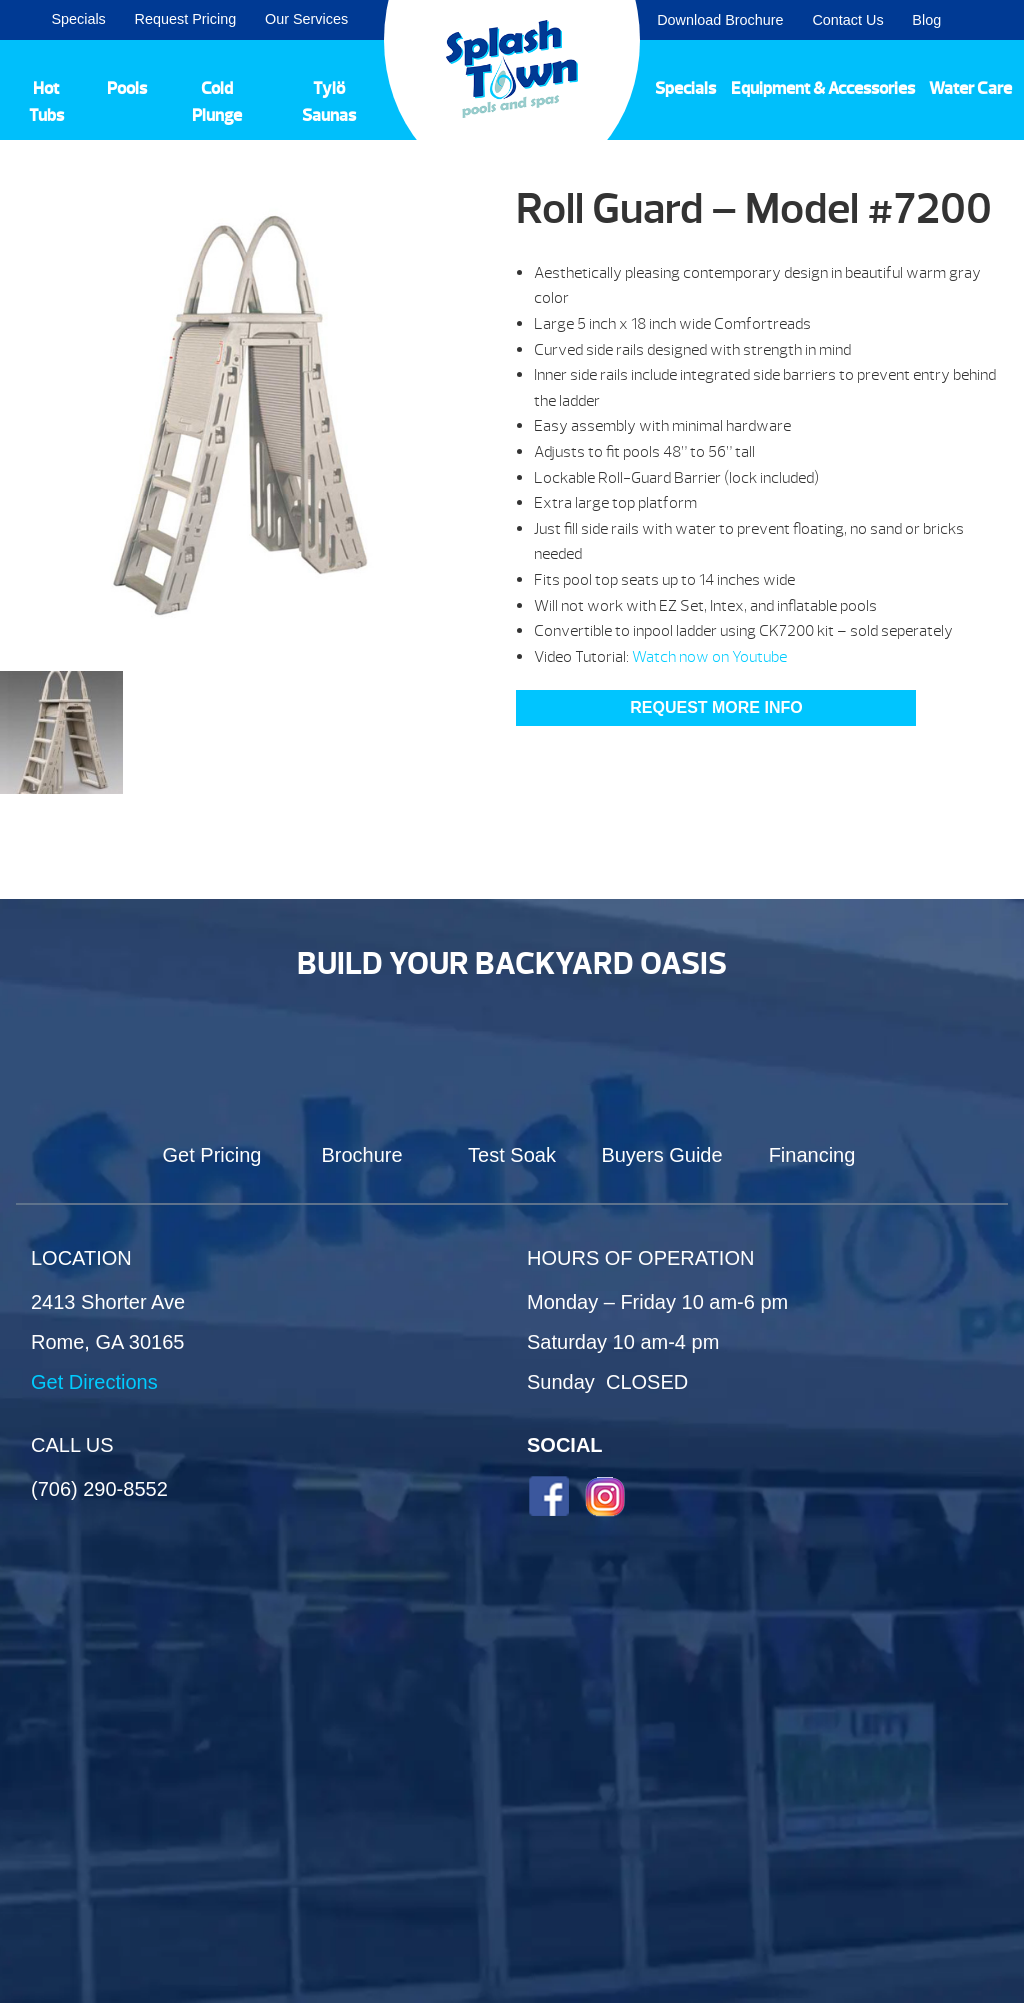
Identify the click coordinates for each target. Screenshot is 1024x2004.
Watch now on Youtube (709, 657)
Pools (127, 88)
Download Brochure (720, 20)
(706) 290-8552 (99, 1489)
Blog (926, 20)
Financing (812, 1155)
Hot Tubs (46, 102)
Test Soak (512, 1155)
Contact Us (847, 20)
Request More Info (716, 707)
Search (984, 20)
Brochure (361, 1155)
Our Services (306, 19)
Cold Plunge (217, 102)
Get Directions (94, 1382)
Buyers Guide (661, 1155)
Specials (78, 19)
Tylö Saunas (329, 102)
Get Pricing (212, 1155)
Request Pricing (186, 19)
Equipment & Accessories (823, 88)
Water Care (970, 88)
